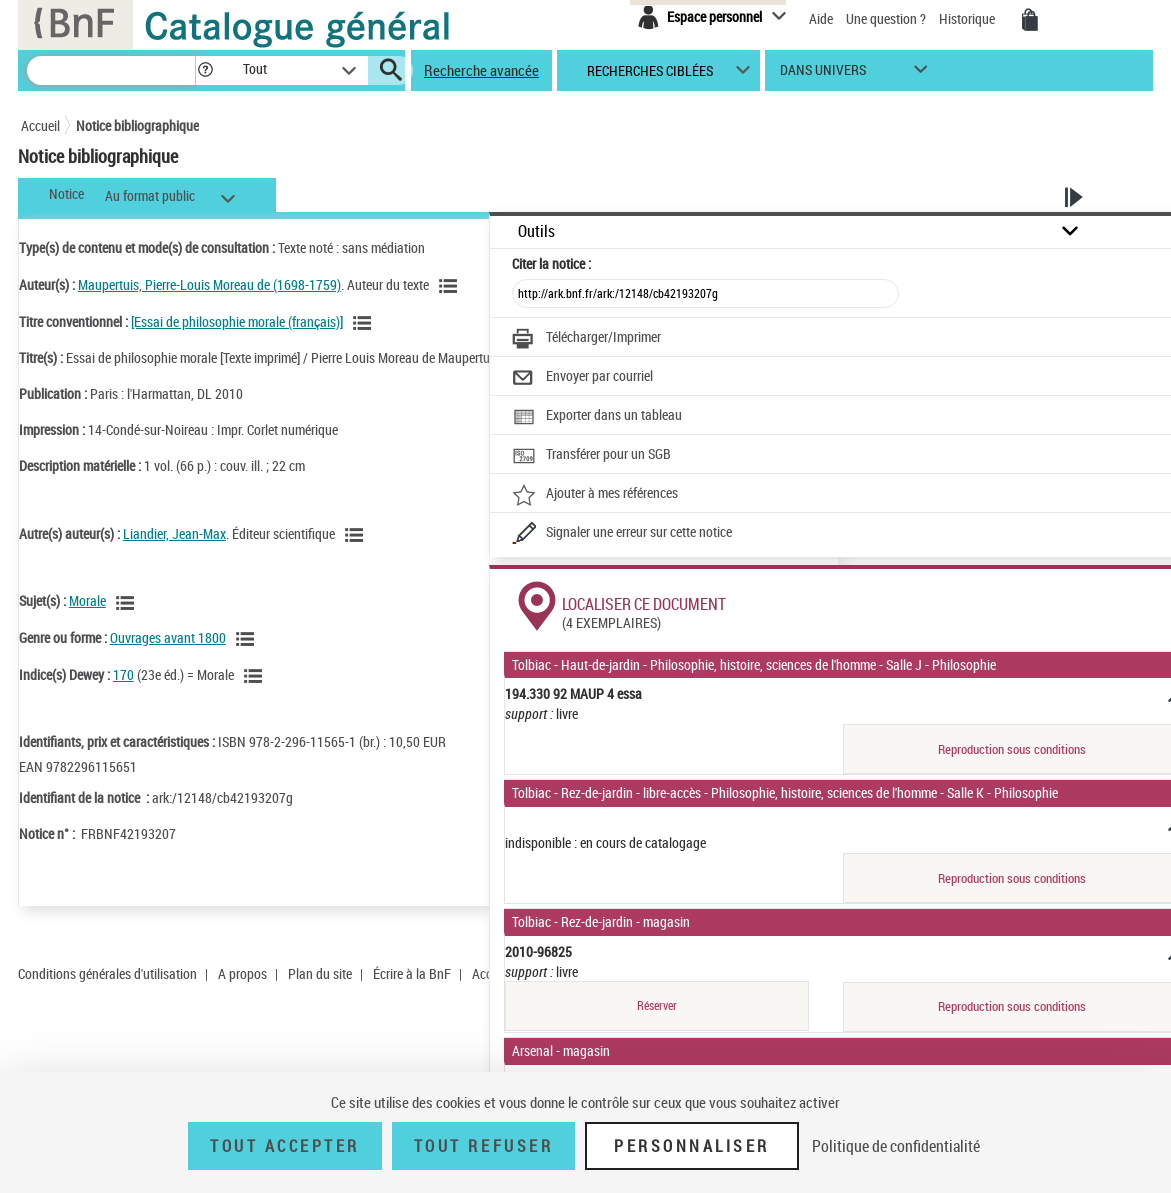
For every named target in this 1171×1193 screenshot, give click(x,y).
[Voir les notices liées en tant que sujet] (128, 603)
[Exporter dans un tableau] (597, 417)
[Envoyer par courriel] (582, 378)
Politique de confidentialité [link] (896, 1146)
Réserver (657, 1005)
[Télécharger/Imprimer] (586, 339)
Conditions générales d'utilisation (107, 973)
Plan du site (320, 973)
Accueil (40, 125)
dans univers (823, 74)
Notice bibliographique (137, 125)
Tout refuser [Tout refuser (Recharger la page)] (483, 1146)
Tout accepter (285, 1146)
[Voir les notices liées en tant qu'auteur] (451, 286)
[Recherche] (111, 70)
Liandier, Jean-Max (174, 533)
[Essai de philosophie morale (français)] (237, 321)
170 (123, 674)
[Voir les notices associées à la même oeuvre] (365, 323)
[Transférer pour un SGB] (591, 456)
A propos (242, 973)
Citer (551, 263)
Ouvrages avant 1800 (168, 637)
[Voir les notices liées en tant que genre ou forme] (248, 639)
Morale (87, 600)
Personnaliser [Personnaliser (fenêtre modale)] (692, 1146)
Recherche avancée (481, 70)
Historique (968, 18)
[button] (205, 70)
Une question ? (886, 18)
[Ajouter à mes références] (595, 495)
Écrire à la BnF (412, 973)
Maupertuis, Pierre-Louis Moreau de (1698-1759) (209, 284)
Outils (536, 231)
